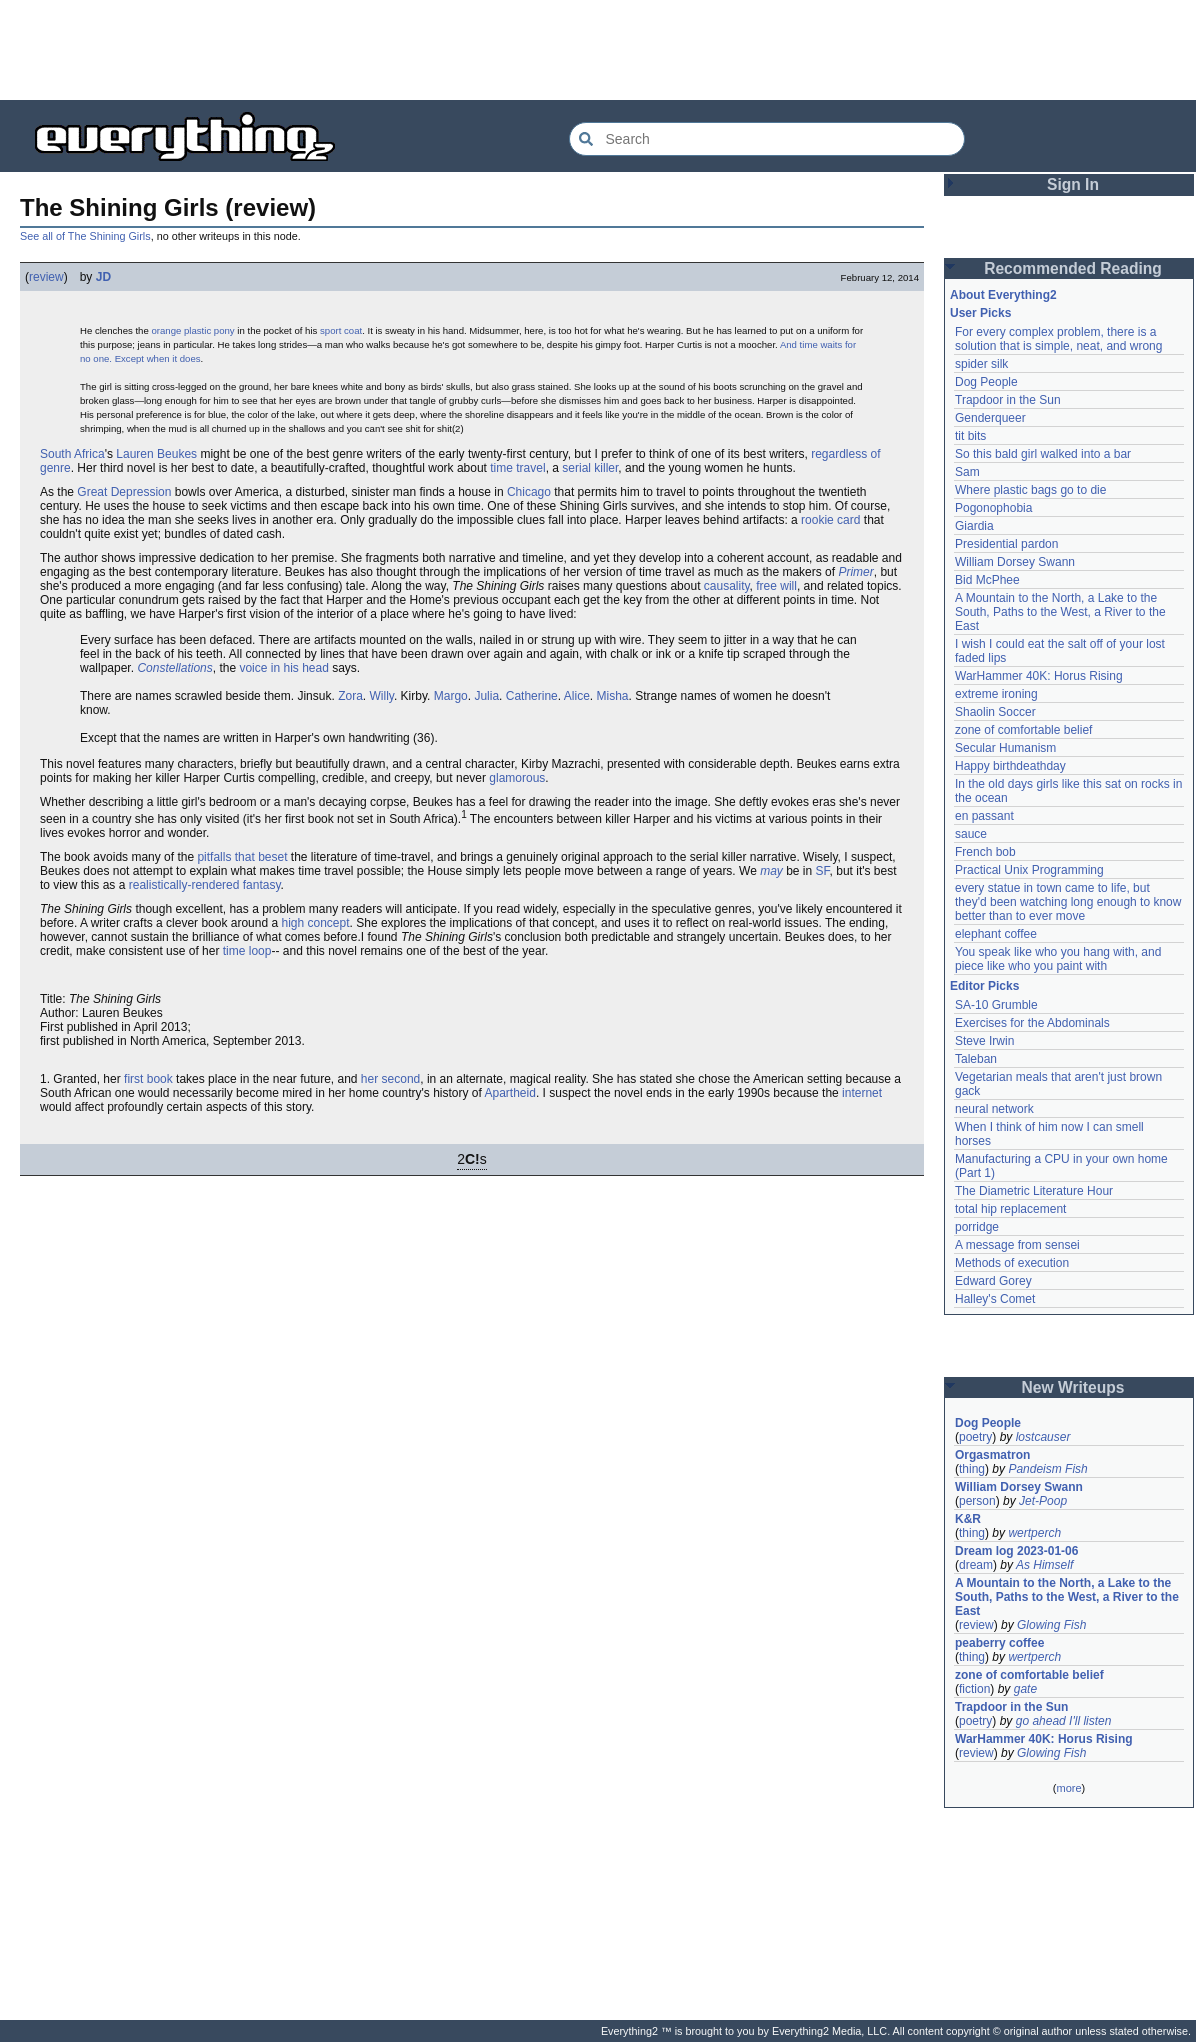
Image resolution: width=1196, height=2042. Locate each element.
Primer (855, 572)
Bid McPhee (987, 580)
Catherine (532, 696)
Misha (613, 696)
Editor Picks (984, 986)
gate (1025, 1689)
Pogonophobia (993, 508)
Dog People (986, 382)
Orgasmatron (992, 1455)
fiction (974, 1689)
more (1068, 1788)
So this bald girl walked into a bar (1043, 454)
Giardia (974, 526)
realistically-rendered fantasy (205, 885)
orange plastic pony (192, 330)
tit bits (970, 436)
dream (976, 1565)
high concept (315, 923)
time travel (517, 468)
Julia (486, 696)
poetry (975, 1437)
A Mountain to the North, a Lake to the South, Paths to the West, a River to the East (1062, 612)
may (771, 871)
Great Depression (124, 492)
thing (972, 1469)
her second (390, 1079)
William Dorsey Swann (1015, 562)
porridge (977, 1227)
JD (103, 277)
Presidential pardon (1006, 544)
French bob (985, 852)
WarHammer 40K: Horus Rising (1039, 676)
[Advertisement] (598, 50)
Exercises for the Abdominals (1032, 1023)
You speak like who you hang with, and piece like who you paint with (1060, 959)
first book (148, 1079)
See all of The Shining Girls (85, 236)
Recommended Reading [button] (1073, 268)
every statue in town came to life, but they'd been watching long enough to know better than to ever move (1070, 902)
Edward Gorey (993, 1281)
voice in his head (283, 668)
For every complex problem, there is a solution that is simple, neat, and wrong (1058, 339)
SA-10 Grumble (996, 1005)
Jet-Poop (1043, 1501)
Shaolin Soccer (995, 712)
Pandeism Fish (1047, 1469)
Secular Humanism (1005, 748)
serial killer (590, 468)
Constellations (174, 668)
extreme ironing (996, 694)
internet (862, 1093)
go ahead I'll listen (1064, 1721)
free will (776, 586)
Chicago (529, 492)
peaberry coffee (999, 1643)
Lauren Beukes (156, 454)
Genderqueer (990, 418)
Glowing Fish (1051, 1625)
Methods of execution (1012, 1263)
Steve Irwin (984, 1041)
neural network (994, 1109)
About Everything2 (1003, 295)
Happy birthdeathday (1010, 766)
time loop (247, 951)
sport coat (341, 330)
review (46, 277)
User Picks (980, 313)
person (977, 1501)
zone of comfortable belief (1023, 730)
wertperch (1034, 1533)
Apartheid (510, 1093)
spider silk (981, 364)
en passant (984, 816)
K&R (968, 1519)
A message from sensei (1017, 1245)
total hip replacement (1010, 1209)
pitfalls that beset (242, 857)
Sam (967, 472)
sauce (971, 834)
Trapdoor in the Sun (1008, 400)
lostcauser (1043, 1437)
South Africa (72, 454)
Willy (381, 696)
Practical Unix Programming (1029, 870)
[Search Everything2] (767, 139)
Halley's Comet (995, 1299)
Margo (451, 696)
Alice (577, 696)
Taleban (976, 1059)
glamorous (517, 778)
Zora (350, 696)
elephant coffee (996, 934)
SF (823, 871)
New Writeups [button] (1073, 1387)
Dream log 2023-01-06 (1016, 1551)
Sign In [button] (1073, 184)
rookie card (830, 520)
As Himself (1044, 1565)
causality (727, 586)
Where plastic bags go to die (1030, 490)
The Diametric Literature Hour (1034, 1191)
